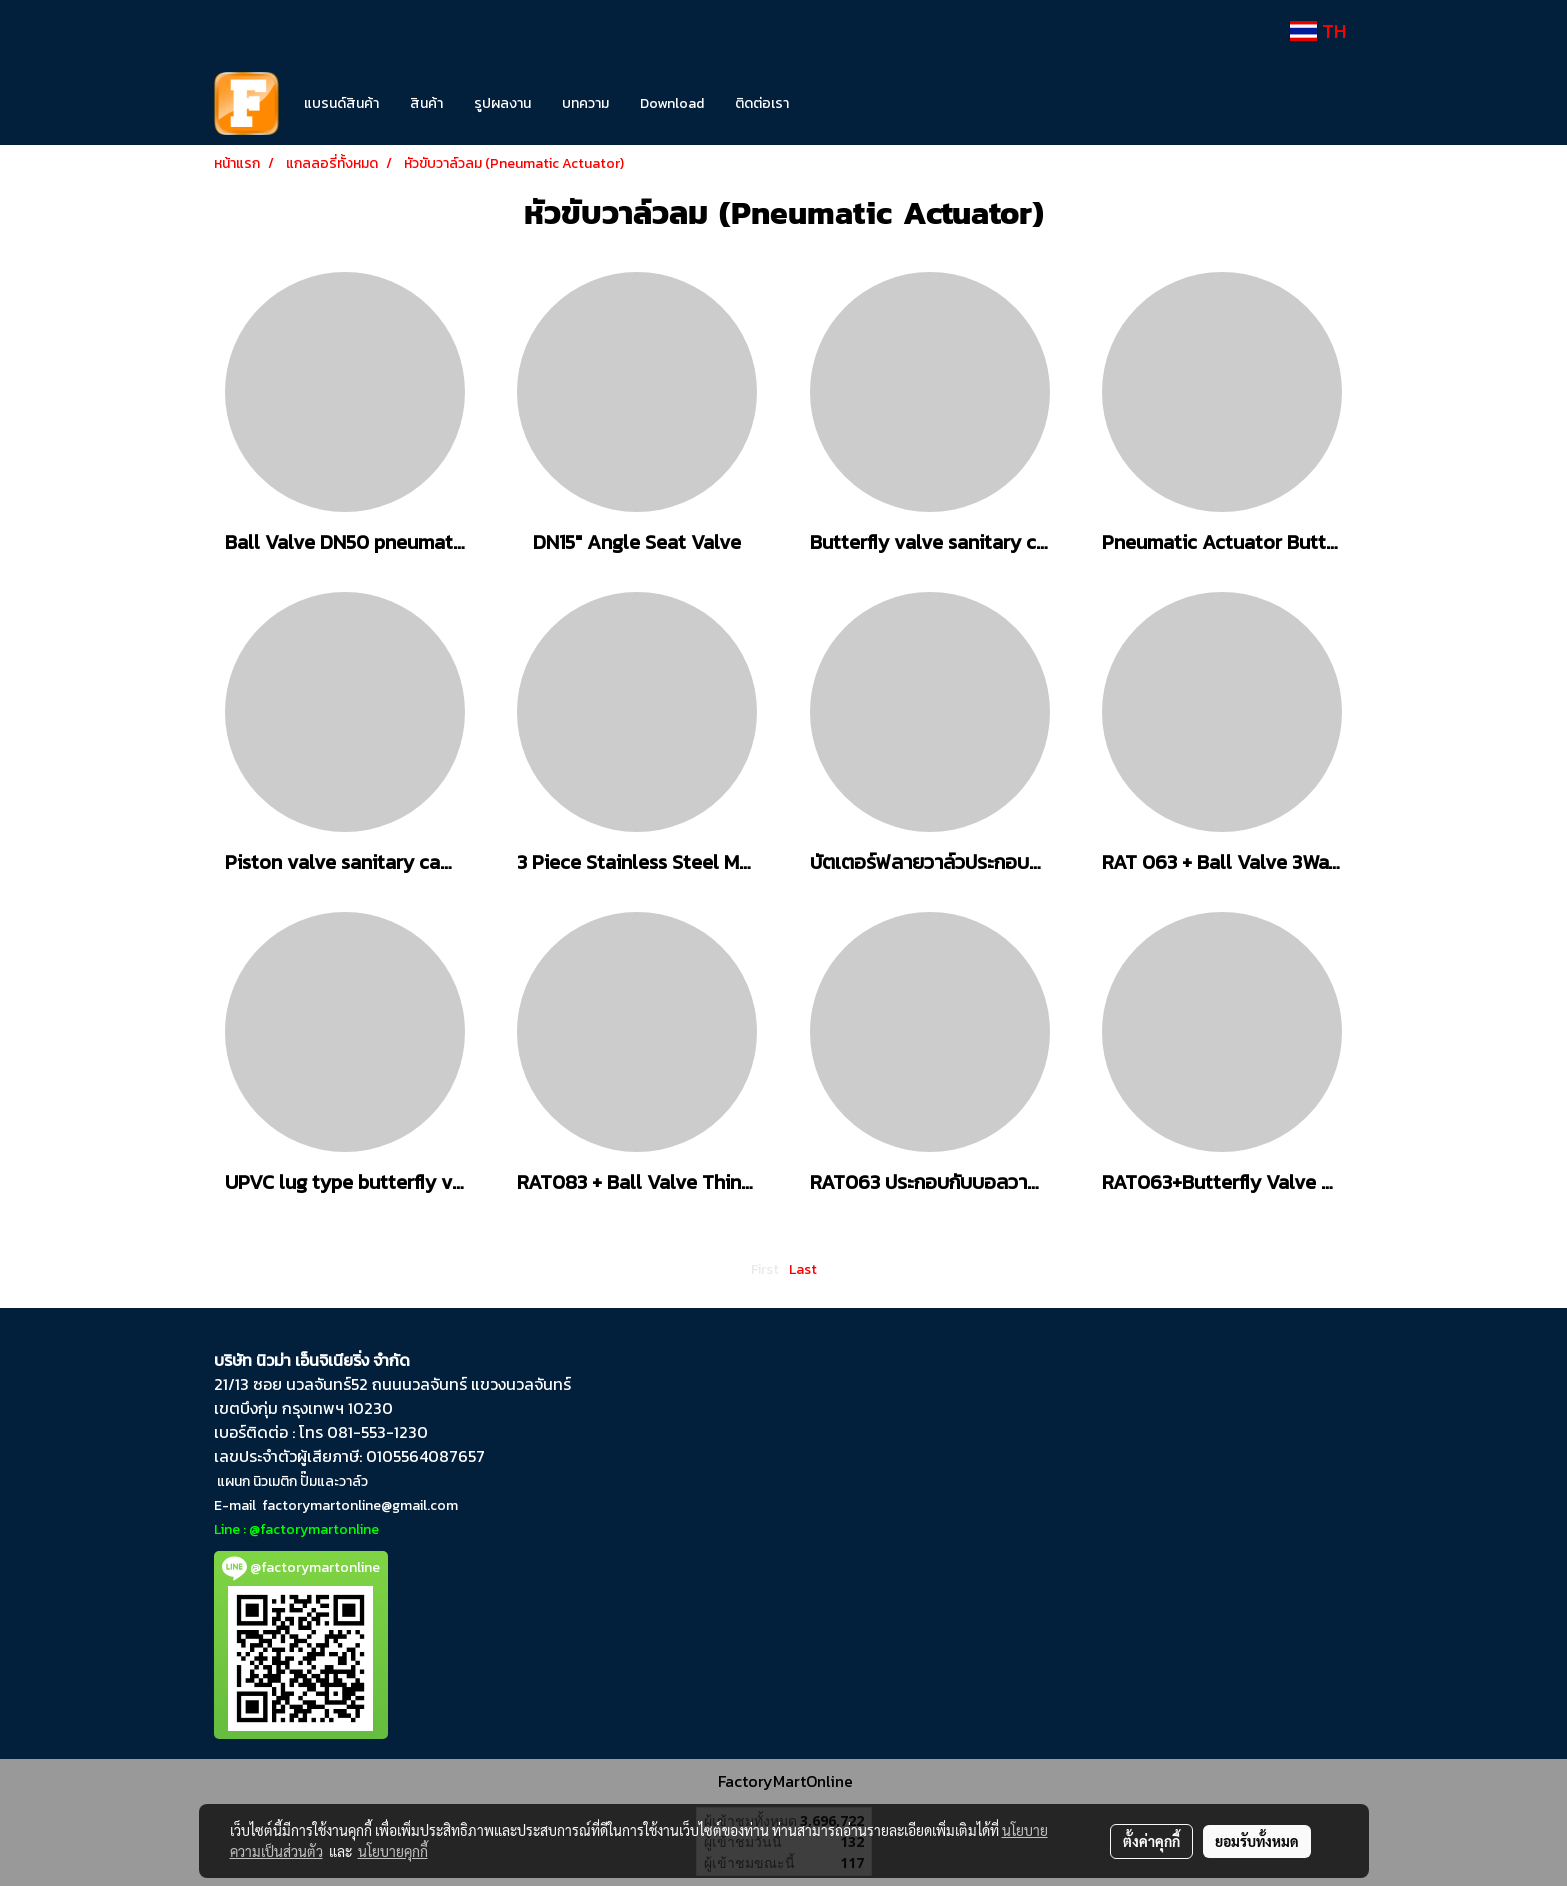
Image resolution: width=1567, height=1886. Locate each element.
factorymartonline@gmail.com (360, 1505)
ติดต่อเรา (762, 103)
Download (672, 103)
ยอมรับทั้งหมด (1257, 1841)
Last (803, 1269)
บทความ (585, 103)
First (765, 1269)
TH (1318, 31)
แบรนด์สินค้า (341, 103)
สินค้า (426, 103)
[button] (834, 104)
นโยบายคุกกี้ (393, 1851)
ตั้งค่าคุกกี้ (1151, 1841)
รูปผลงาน (502, 103)
